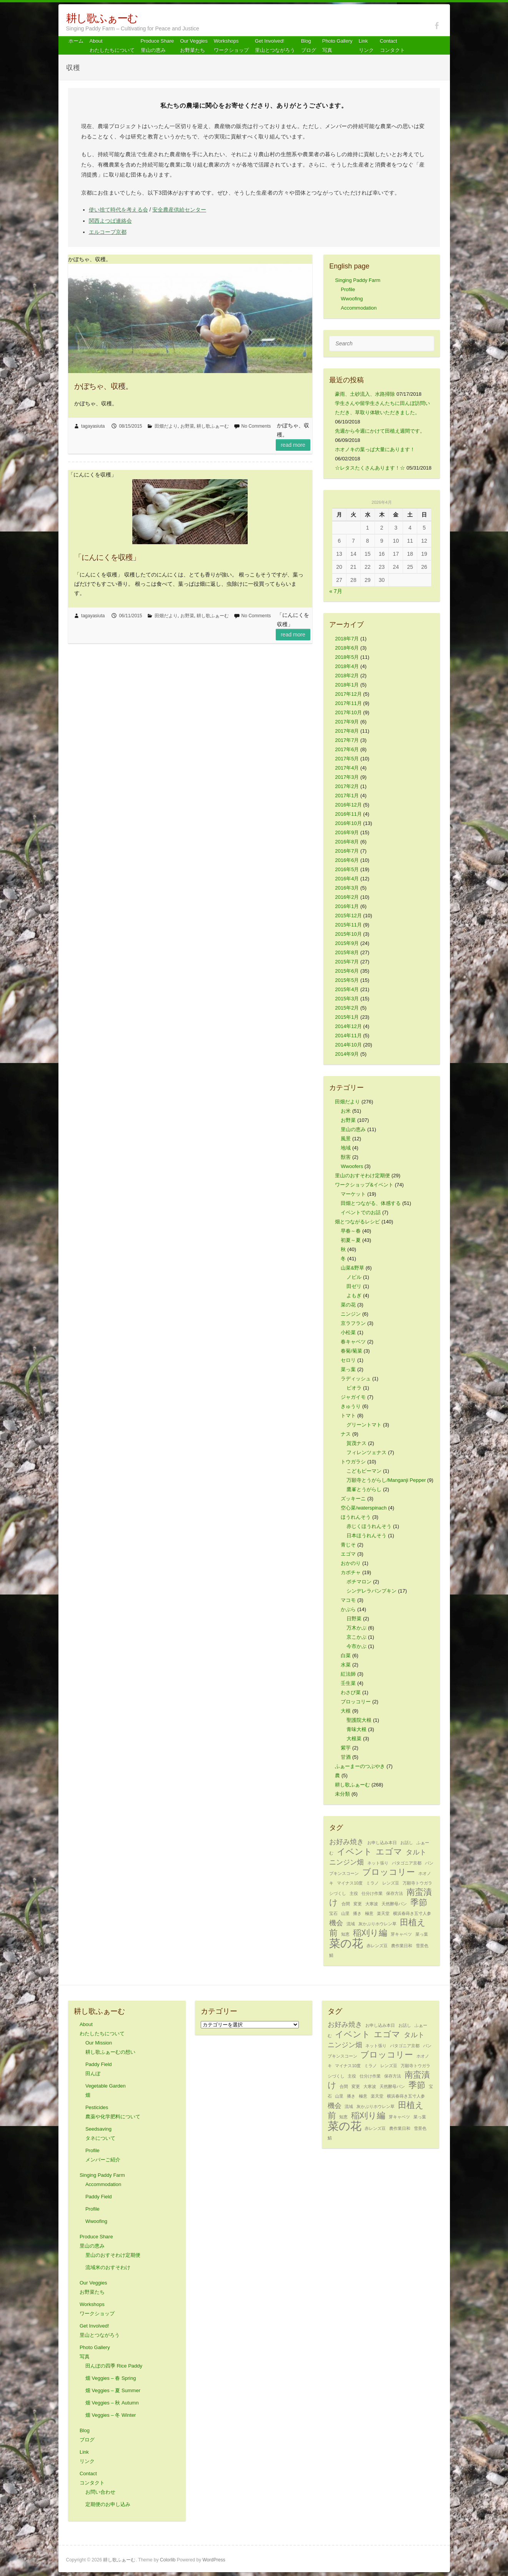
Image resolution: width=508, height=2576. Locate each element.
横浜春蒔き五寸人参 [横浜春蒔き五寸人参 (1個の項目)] (412, 1913)
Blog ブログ (308, 45)
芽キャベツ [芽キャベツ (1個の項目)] (401, 1934)
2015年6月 (347, 971)
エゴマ (348, 1554)
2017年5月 (347, 758)
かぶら (348, 1609)
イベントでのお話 (361, 1212)
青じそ (348, 1545)
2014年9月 (347, 1054)
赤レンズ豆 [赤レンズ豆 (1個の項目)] (377, 1945)
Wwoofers (352, 1166)
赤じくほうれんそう (368, 1526)
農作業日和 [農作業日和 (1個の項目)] (401, 1945)
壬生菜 (348, 1683)
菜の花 (348, 1305)
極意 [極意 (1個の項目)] (369, 1913)
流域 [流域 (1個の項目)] (350, 1923)
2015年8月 (347, 952)
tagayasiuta (93, 426)
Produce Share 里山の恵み (157, 45)
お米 (346, 1111)
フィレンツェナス (366, 1452)
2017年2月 (347, 786)
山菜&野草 (352, 1268)
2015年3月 (347, 998)
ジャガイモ (353, 1397)
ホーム (75, 41)
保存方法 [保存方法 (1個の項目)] (394, 1893)
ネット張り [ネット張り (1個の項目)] (377, 1863)
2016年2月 (347, 897)
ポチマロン (358, 1582)
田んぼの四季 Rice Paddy (113, 2366)
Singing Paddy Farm (357, 280)
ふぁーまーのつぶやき (360, 1766)
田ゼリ (353, 1286)
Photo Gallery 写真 (337, 45)
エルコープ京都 (108, 232)
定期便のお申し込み (107, 2504)
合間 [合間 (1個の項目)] (345, 1903)
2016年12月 (348, 805)
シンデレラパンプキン (371, 1591)
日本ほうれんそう (366, 1535)
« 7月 (335, 591)
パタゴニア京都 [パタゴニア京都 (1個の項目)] (406, 1863)
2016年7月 (347, 851)
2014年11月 (348, 1035)
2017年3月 (347, 777)
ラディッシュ (356, 1378)
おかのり (351, 1563)
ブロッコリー (356, 1702)
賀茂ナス (356, 1443)
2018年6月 (347, 648)
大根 (346, 1711)
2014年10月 (348, 1045)
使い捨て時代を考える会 (118, 210)
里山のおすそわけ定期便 (362, 1175)
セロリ (348, 1360)
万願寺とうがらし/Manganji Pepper (386, 1480)
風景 (346, 1138)
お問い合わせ (100, 2492)
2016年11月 (348, 814)
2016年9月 (347, 832)
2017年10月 (348, 712)
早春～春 (351, 1231)
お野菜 (187, 426)
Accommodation (358, 308)
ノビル (353, 1277)
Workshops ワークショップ (231, 45)
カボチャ (351, 1572)
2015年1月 (347, 1017)
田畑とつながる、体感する (371, 1203)
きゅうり (351, 1406)
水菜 (346, 1665)
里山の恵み (353, 1129)
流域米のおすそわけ (107, 2267)
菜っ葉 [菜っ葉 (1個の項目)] (421, 1934)
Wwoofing (352, 299)
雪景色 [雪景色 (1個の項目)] (422, 1945)
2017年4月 (347, 768)
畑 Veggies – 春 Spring (110, 2378)
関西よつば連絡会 (110, 221)
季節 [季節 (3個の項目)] (418, 1902)
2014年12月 (348, 1026)
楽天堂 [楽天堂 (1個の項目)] (383, 1913)
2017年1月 (347, 795)
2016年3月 (347, 888)
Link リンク (366, 45)
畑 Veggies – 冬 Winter (110, 2415)
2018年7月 (347, 639)
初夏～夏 (351, 1240)
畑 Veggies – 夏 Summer (112, 2390)
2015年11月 (348, 925)
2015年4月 (347, 989)
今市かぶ (356, 1646)
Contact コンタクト (392, 45)
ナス (346, 1434)
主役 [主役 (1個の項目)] (354, 1893)
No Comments (256, 426)
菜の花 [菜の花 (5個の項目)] (346, 1943)
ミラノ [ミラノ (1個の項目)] (372, 1883)
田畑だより (166, 426)
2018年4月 (347, 666)
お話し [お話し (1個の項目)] (406, 1842)
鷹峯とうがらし (363, 1489)
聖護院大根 (358, 1720)
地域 (346, 1148)
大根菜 (353, 1738)
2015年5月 (347, 980)
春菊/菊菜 (351, 1351)
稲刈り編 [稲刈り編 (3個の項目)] (370, 1933)
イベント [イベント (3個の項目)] (354, 1851)
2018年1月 (347, 685)
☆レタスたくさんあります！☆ (370, 468)
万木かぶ (356, 1628)
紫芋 (346, 1748)
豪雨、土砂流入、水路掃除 (365, 394)
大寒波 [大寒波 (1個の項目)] (371, 1903)
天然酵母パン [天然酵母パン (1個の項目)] (394, 1903)
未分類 (342, 1794)
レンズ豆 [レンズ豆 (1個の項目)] (390, 1883)
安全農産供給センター (179, 210)
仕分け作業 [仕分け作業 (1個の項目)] (372, 1893)
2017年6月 (347, 749)
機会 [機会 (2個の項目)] (336, 1923)
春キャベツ (353, 1342)
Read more (293, 445)
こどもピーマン (363, 1471)
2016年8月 (347, 842)
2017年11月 (348, 703)
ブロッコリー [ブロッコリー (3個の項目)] (388, 1872)
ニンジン (351, 1314)
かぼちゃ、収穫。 (103, 386)
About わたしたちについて (112, 45)
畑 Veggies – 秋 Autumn (112, 2403)
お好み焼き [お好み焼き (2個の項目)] (346, 1842)
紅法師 (348, 1674)
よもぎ (353, 1295)
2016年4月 (347, 878)
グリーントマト (363, 1425)
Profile (348, 289)
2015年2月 (347, 1008)
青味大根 (356, 1729)
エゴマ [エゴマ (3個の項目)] (389, 1851)
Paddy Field (98, 2196)
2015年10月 (348, 934)
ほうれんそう (356, 1517)
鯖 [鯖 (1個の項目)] (331, 1955)
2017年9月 (347, 722)
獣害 (346, 1157)
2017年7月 (347, 740)
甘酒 (346, 1757)
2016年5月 (347, 869)
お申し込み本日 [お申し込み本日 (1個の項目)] (382, 1842)
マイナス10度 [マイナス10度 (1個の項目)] (350, 1883)
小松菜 (348, 1332)
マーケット (353, 1194)
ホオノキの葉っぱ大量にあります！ (375, 449)
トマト (348, 1415)
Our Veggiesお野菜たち (194, 45)
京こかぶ (356, 1637)
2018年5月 (347, 657)
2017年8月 (347, 731)
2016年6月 (347, 860)
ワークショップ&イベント (364, 1185)
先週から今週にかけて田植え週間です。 (380, 431)
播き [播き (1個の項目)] (357, 1913)
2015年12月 (348, 915)
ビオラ (353, 1388)
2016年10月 (348, 823)
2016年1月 (347, 906)
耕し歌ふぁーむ (102, 18)
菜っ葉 (348, 1369)
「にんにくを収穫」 (107, 557)
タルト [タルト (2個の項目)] (416, 1852)
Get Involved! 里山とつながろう (275, 45)
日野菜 (353, 1618)
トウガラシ (353, 1462)
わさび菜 (351, 1692)
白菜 (346, 1655)
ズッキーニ (353, 1498)
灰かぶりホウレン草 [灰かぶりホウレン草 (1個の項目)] (377, 1923)
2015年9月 (347, 943)
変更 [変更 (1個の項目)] (357, 1903)
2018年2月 (347, 675)
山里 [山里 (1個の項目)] (345, 1913)
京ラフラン (353, 1323)
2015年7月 (347, 962)
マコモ (348, 1600)
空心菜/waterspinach (363, 1508)
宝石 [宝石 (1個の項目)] (333, 1913)
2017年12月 (348, 694)
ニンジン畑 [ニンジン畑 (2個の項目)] (346, 1862)
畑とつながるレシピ (357, 1222)
